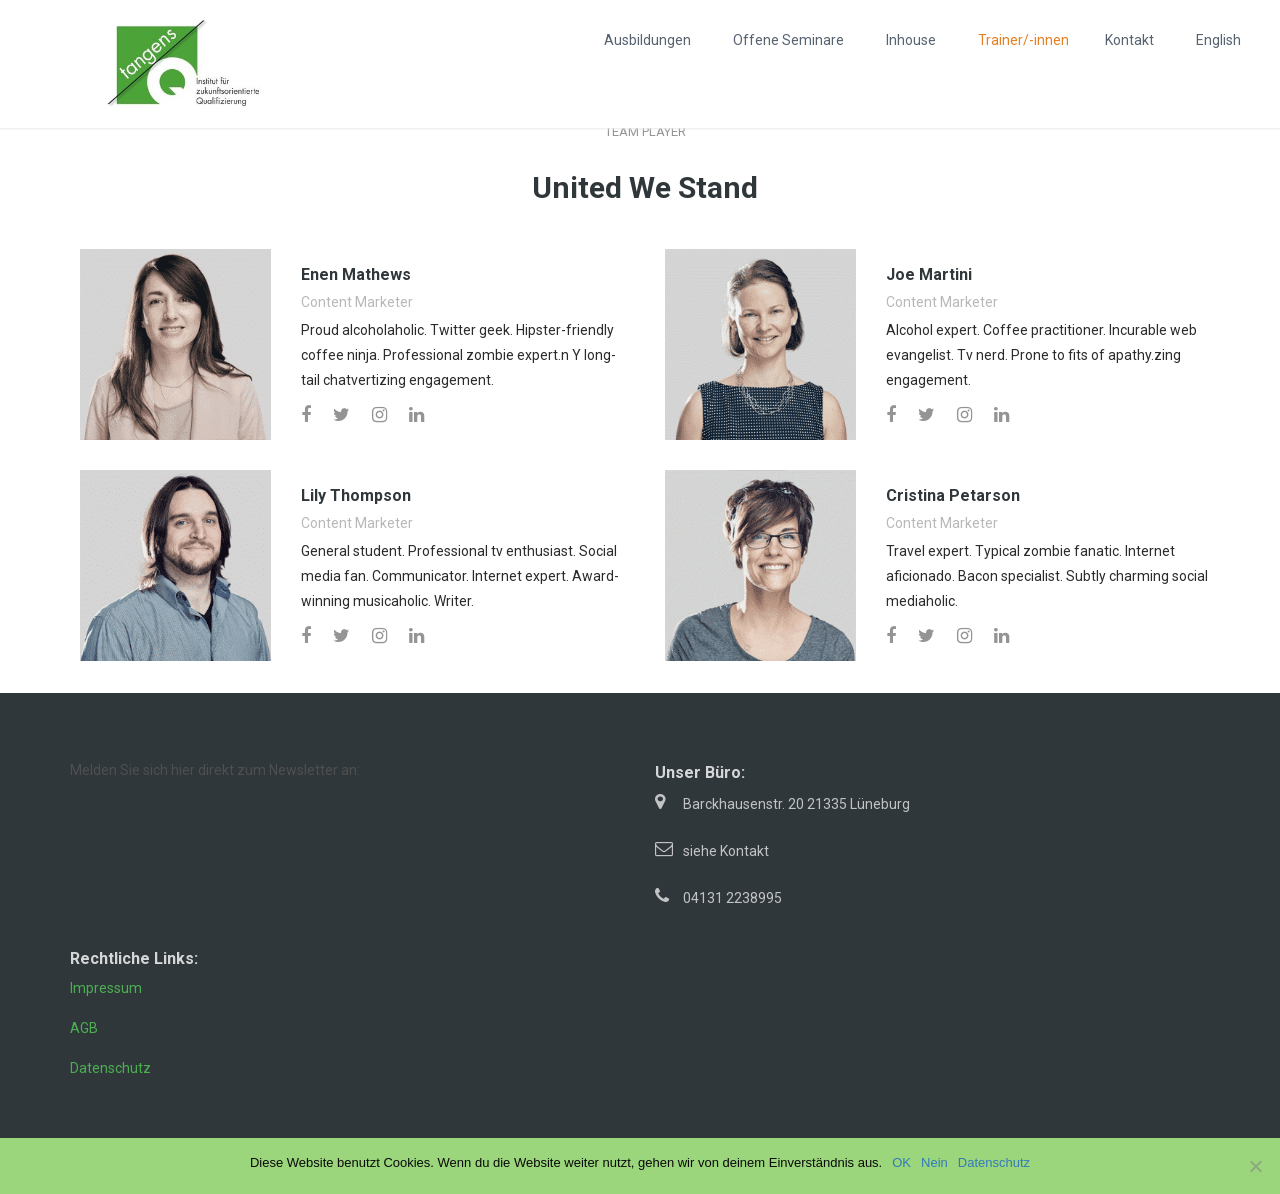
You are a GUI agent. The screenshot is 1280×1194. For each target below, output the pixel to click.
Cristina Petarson (953, 495)
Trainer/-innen (1023, 40)
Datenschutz (110, 1068)
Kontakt (1129, 40)
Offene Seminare (788, 40)
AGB (84, 1028)
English (1218, 40)
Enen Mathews (356, 274)
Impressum (106, 988)
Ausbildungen (647, 40)
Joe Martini (929, 274)
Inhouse (911, 40)
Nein (934, 1162)
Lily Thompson (356, 495)
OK (901, 1162)
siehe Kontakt (726, 851)
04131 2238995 (732, 898)
